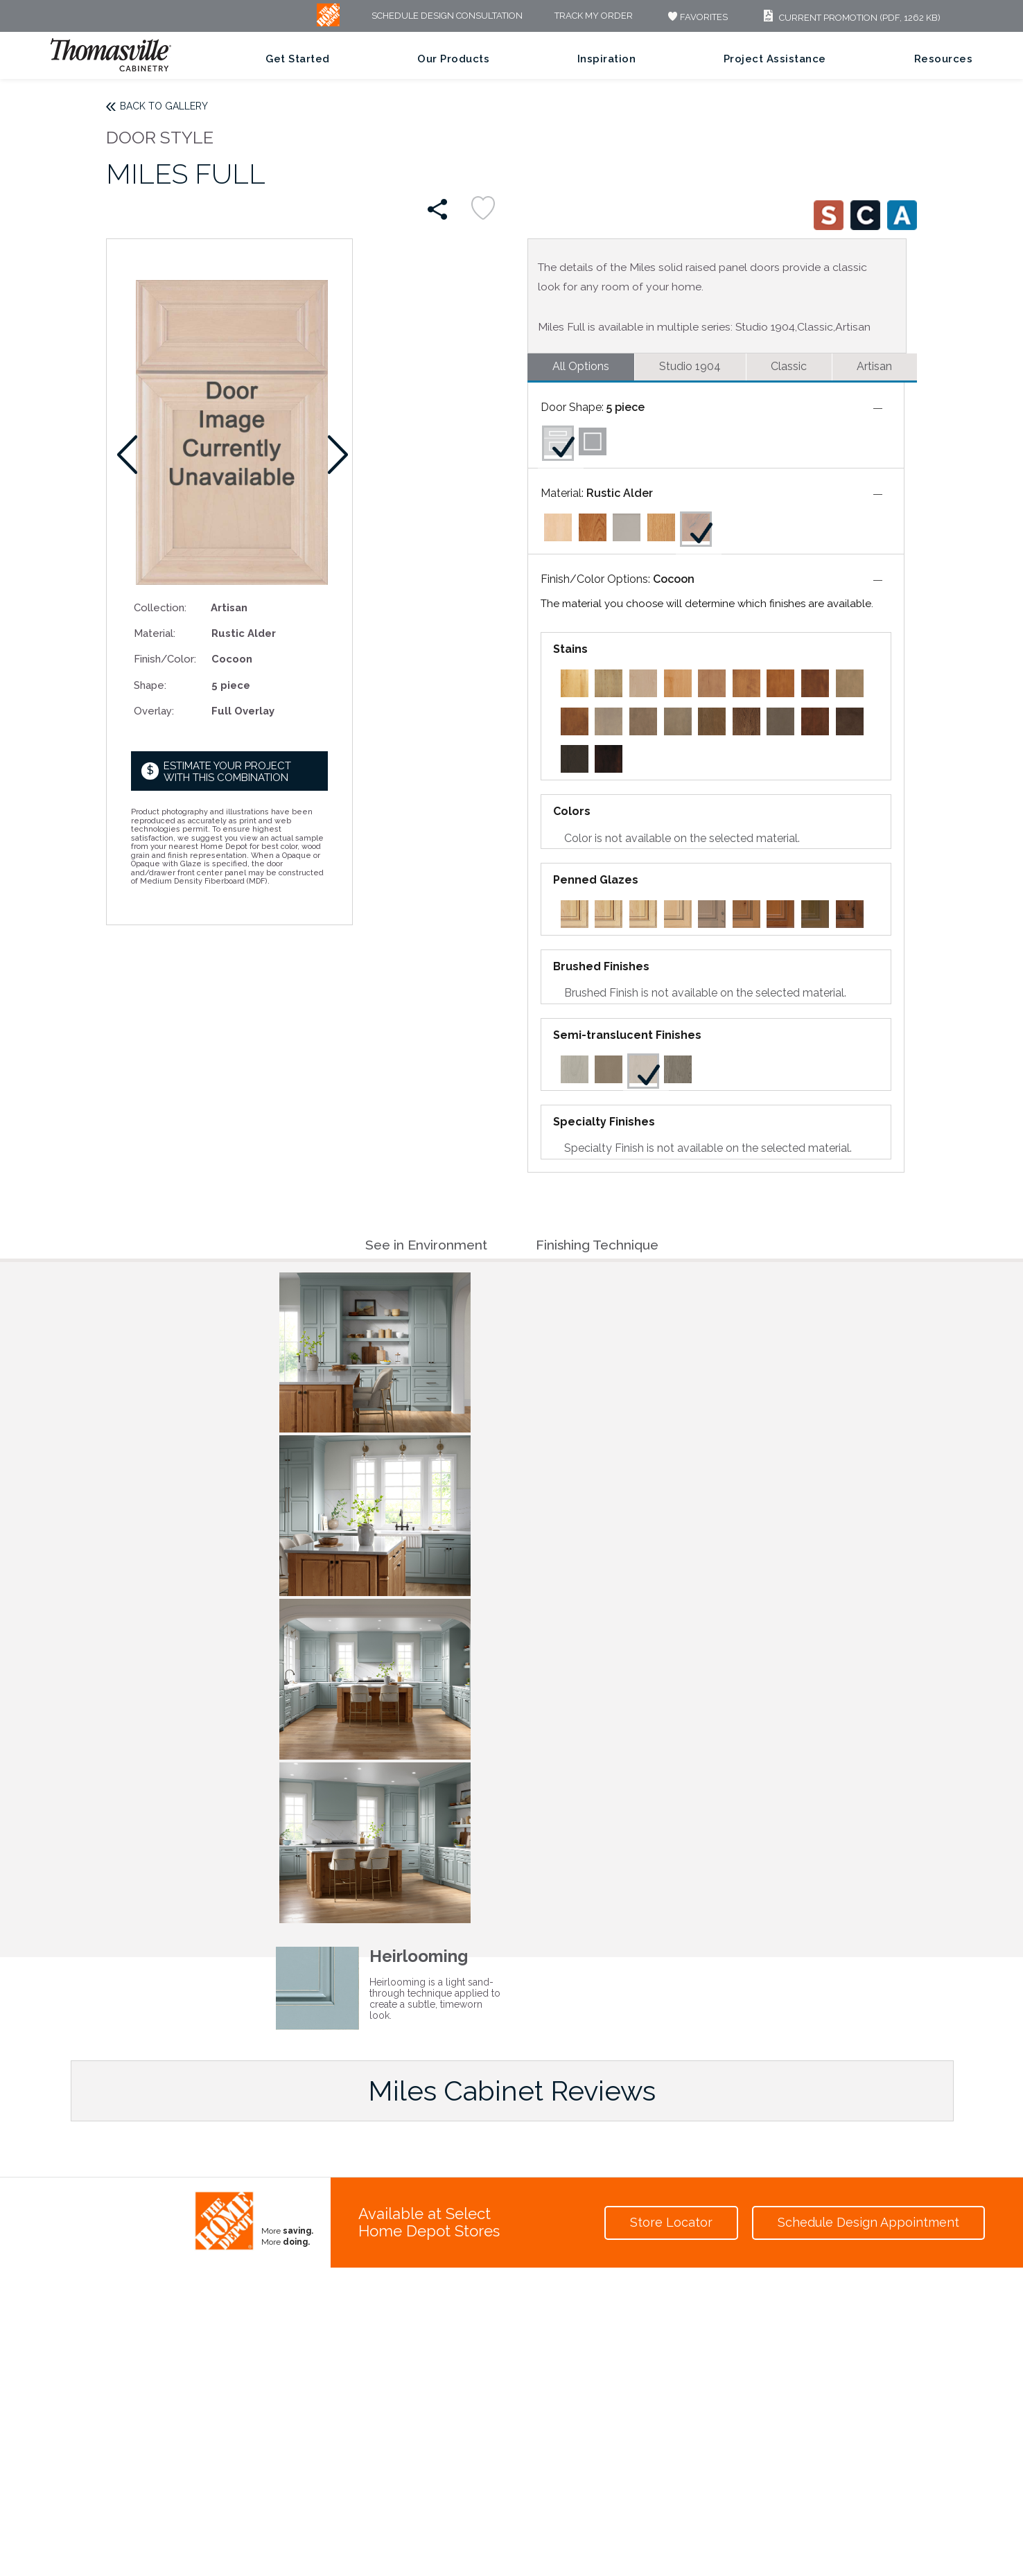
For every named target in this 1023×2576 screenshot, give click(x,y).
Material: (154, 633)
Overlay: (154, 711)
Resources (943, 59)
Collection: (160, 607)
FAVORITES (696, 17)
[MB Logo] (328, 23)
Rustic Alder (619, 493)
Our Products (453, 59)
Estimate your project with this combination (227, 772)
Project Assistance (775, 59)
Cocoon (673, 579)
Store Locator (671, 2222)
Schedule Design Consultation (447, 16)
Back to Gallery (164, 106)
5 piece (625, 407)
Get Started (297, 59)
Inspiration (606, 59)
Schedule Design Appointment (868, 2222)
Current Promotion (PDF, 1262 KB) (850, 17)
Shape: (150, 685)
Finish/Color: (165, 659)
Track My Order (593, 16)
